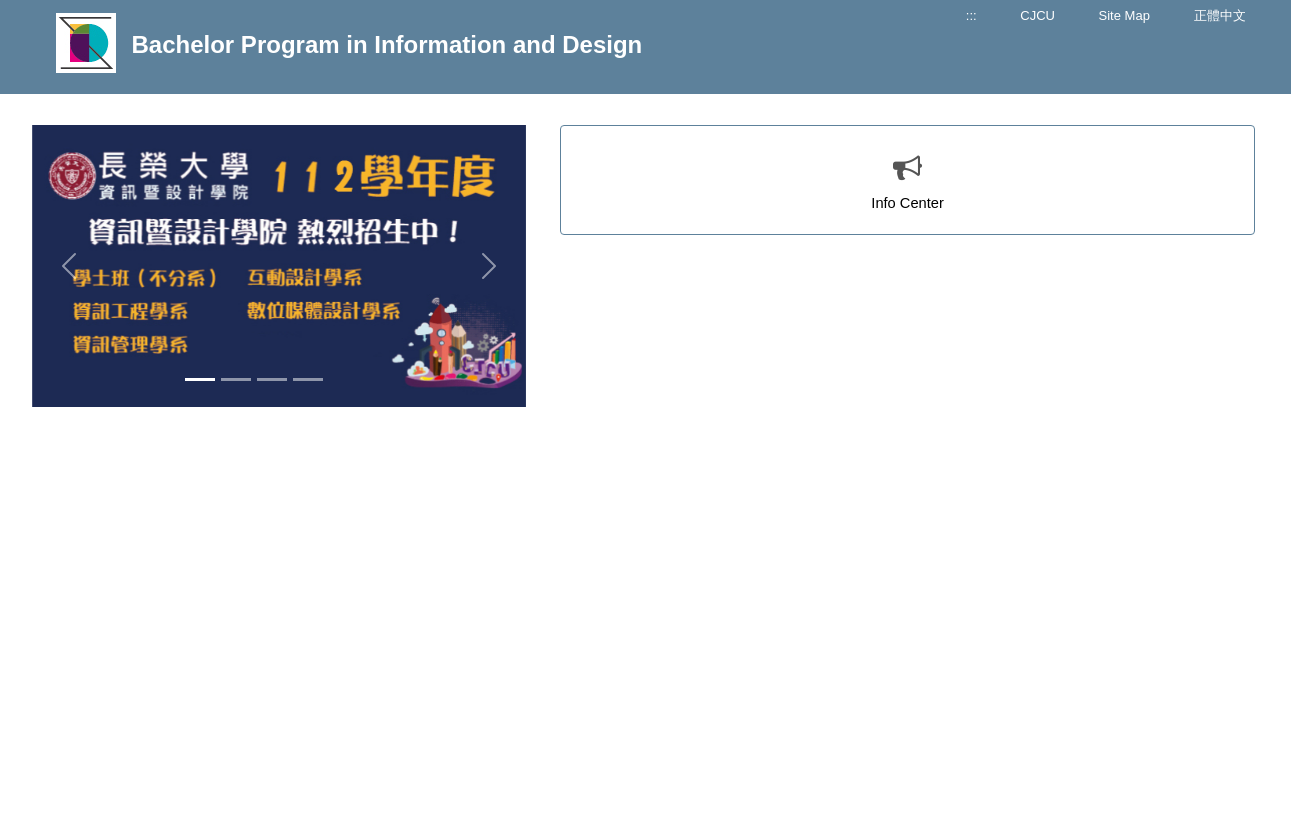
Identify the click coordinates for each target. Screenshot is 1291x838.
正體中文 (1220, 15)
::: (971, 15)
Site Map (1124, 15)
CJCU (1037, 15)
